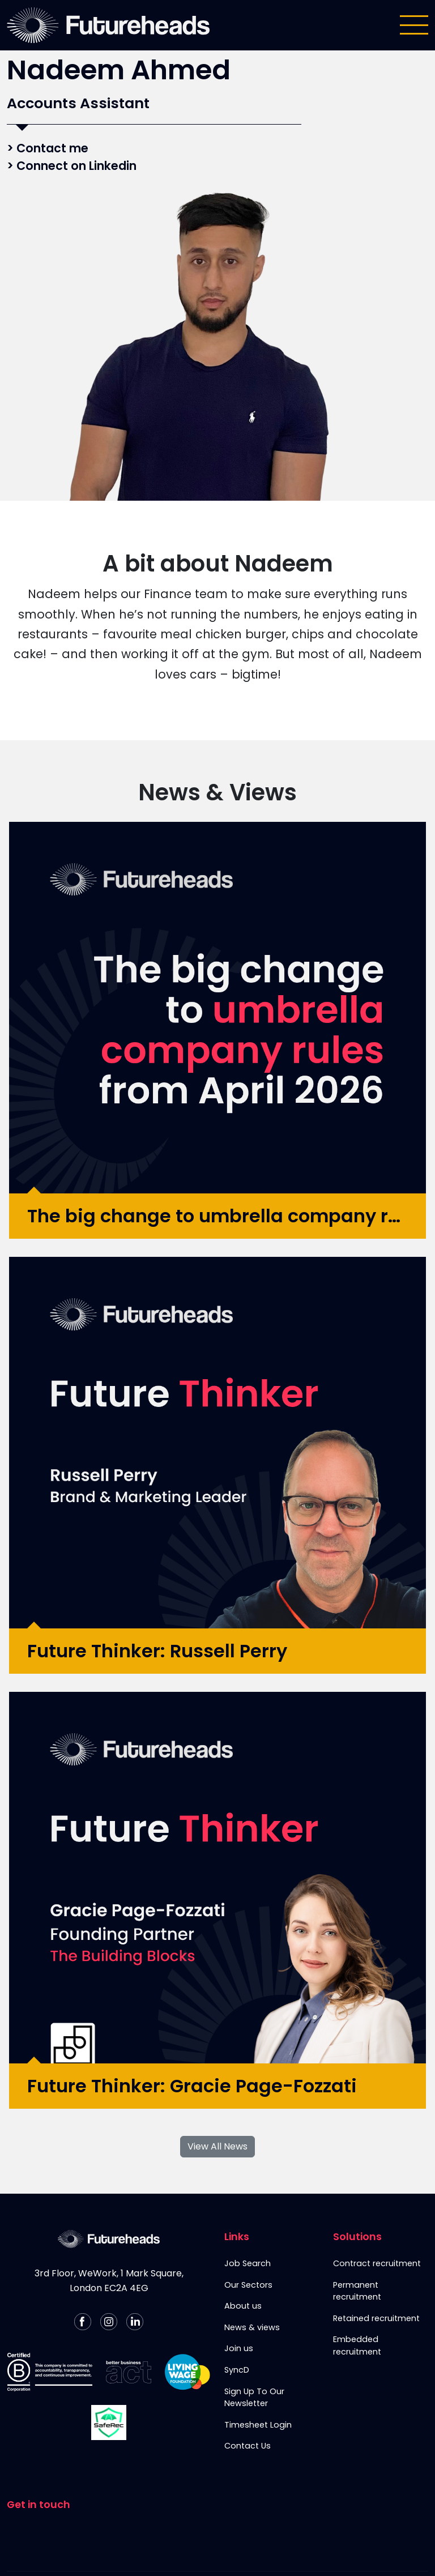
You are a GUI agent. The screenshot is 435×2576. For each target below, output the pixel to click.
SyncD (236, 2369)
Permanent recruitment (357, 2291)
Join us (238, 2348)
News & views (252, 2327)
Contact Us (247, 2445)
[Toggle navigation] (414, 25)
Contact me (52, 148)
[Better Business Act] (128, 2372)
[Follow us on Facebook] (82, 2321)
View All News (217, 2146)
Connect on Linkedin (76, 165)
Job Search (247, 2263)
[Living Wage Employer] (187, 2372)
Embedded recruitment (357, 2345)
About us (243, 2305)
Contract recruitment (377, 2263)
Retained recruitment (376, 2318)
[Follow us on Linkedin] (134, 2321)
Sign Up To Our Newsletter (254, 2397)
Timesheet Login (258, 2424)
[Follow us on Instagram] (108, 2321)
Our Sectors (248, 2285)
